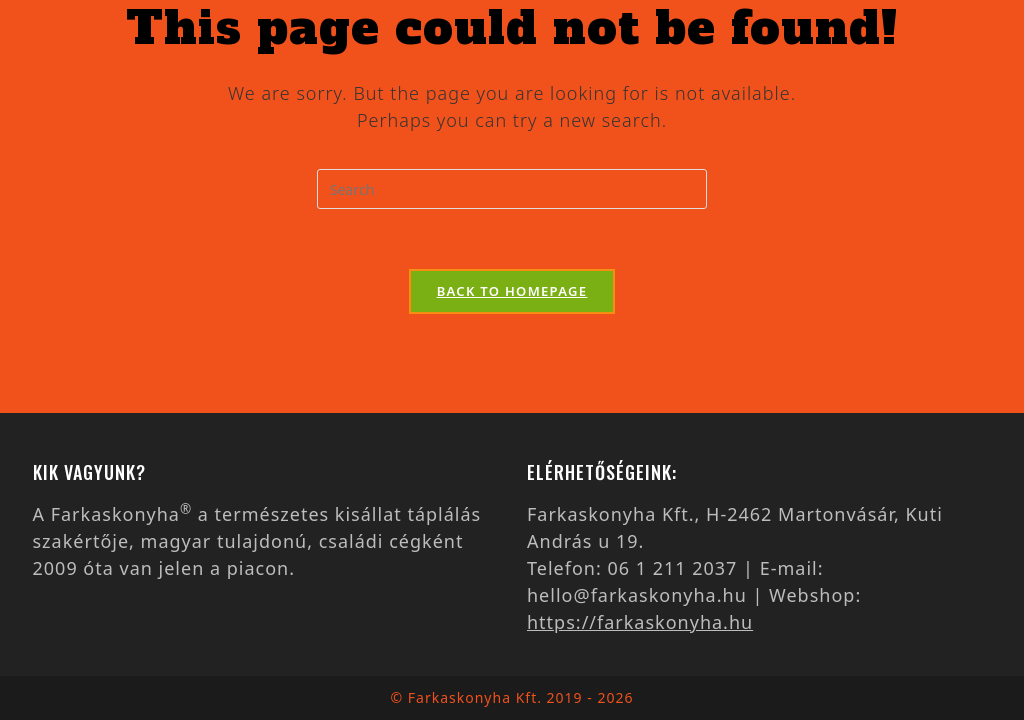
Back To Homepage (512, 291)
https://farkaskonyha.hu (640, 622)
